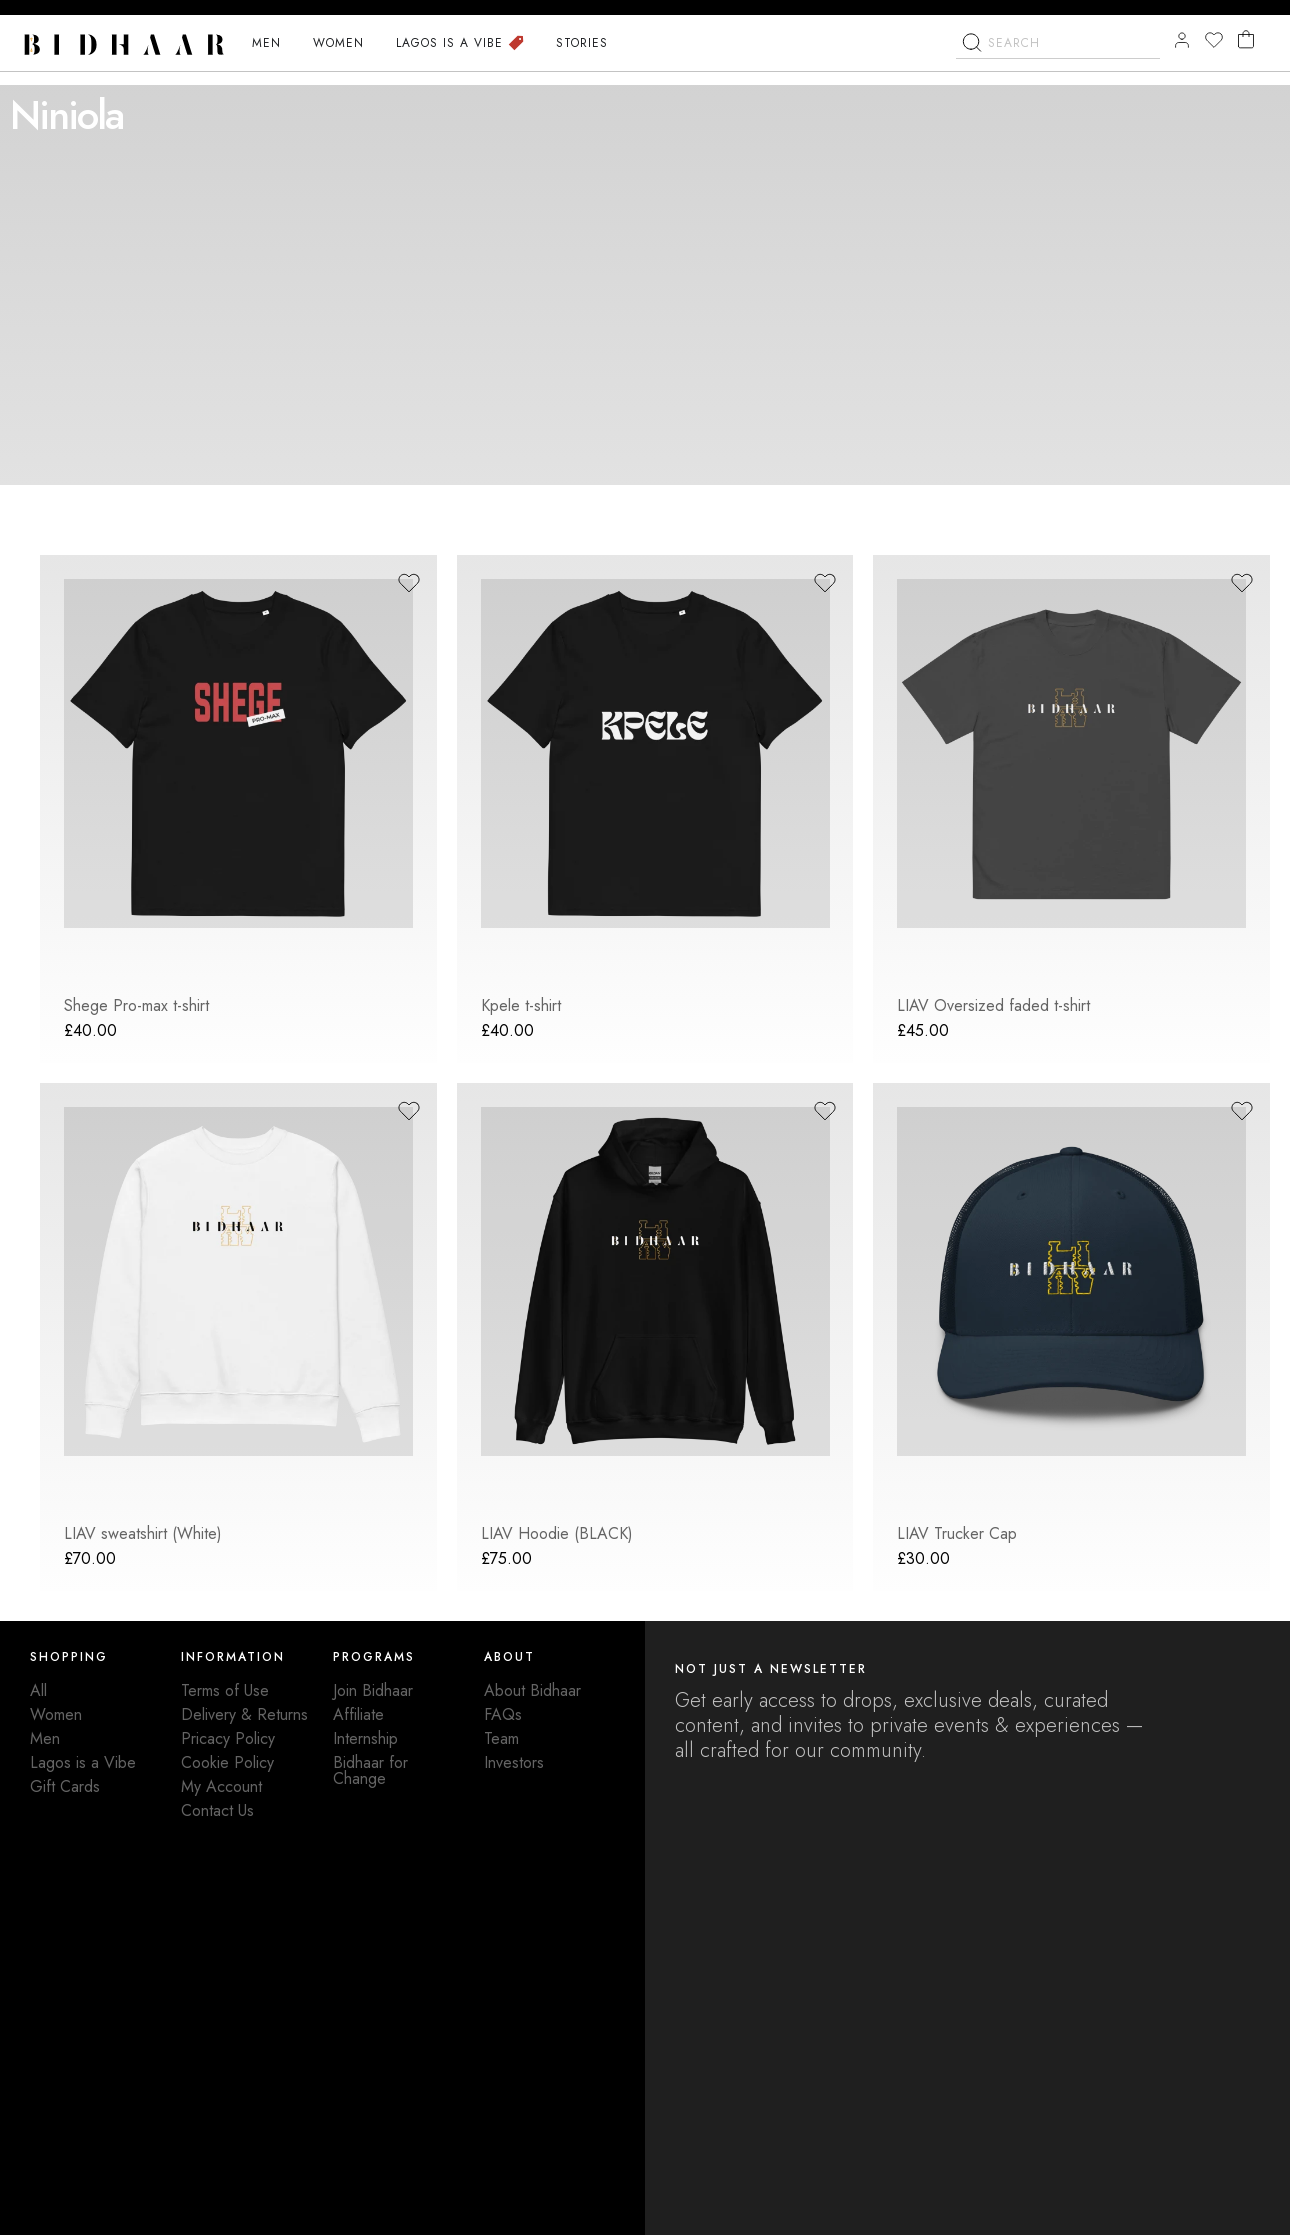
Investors (514, 1762)
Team (501, 1738)
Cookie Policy (227, 1762)
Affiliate (358, 1714)
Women (56, 1714)
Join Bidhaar (373, 1690)
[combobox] (1058, 72)
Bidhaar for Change (370, 1770)
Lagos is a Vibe (83, 1762)
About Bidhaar (532, 1690)
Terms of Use (225, 1690)
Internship (365, 1738)
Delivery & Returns (244, 1714)
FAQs (503, 1714)
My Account (221, 1786)
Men (45, 1738)
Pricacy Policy (228, 1738)
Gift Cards (65, 1786)
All (38, 1690)
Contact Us (217, 1810)
